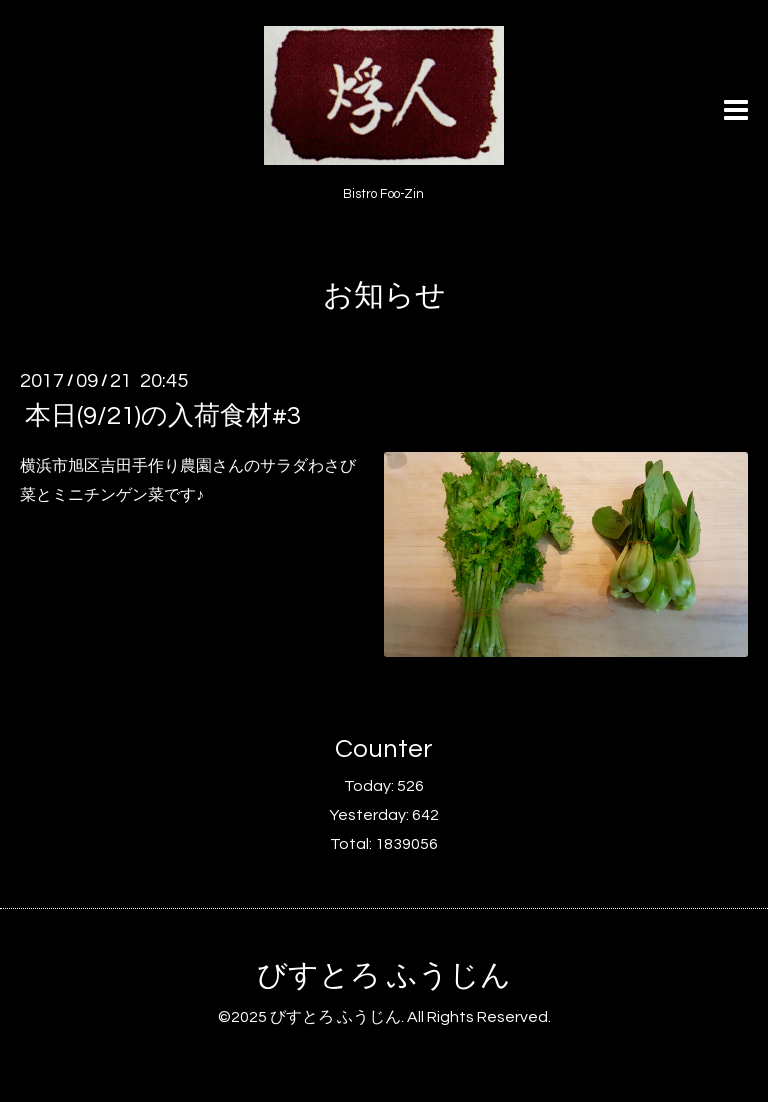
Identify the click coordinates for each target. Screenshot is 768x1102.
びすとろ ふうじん (384, 975)
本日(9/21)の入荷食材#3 (163, 416)
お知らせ (384, 295)
